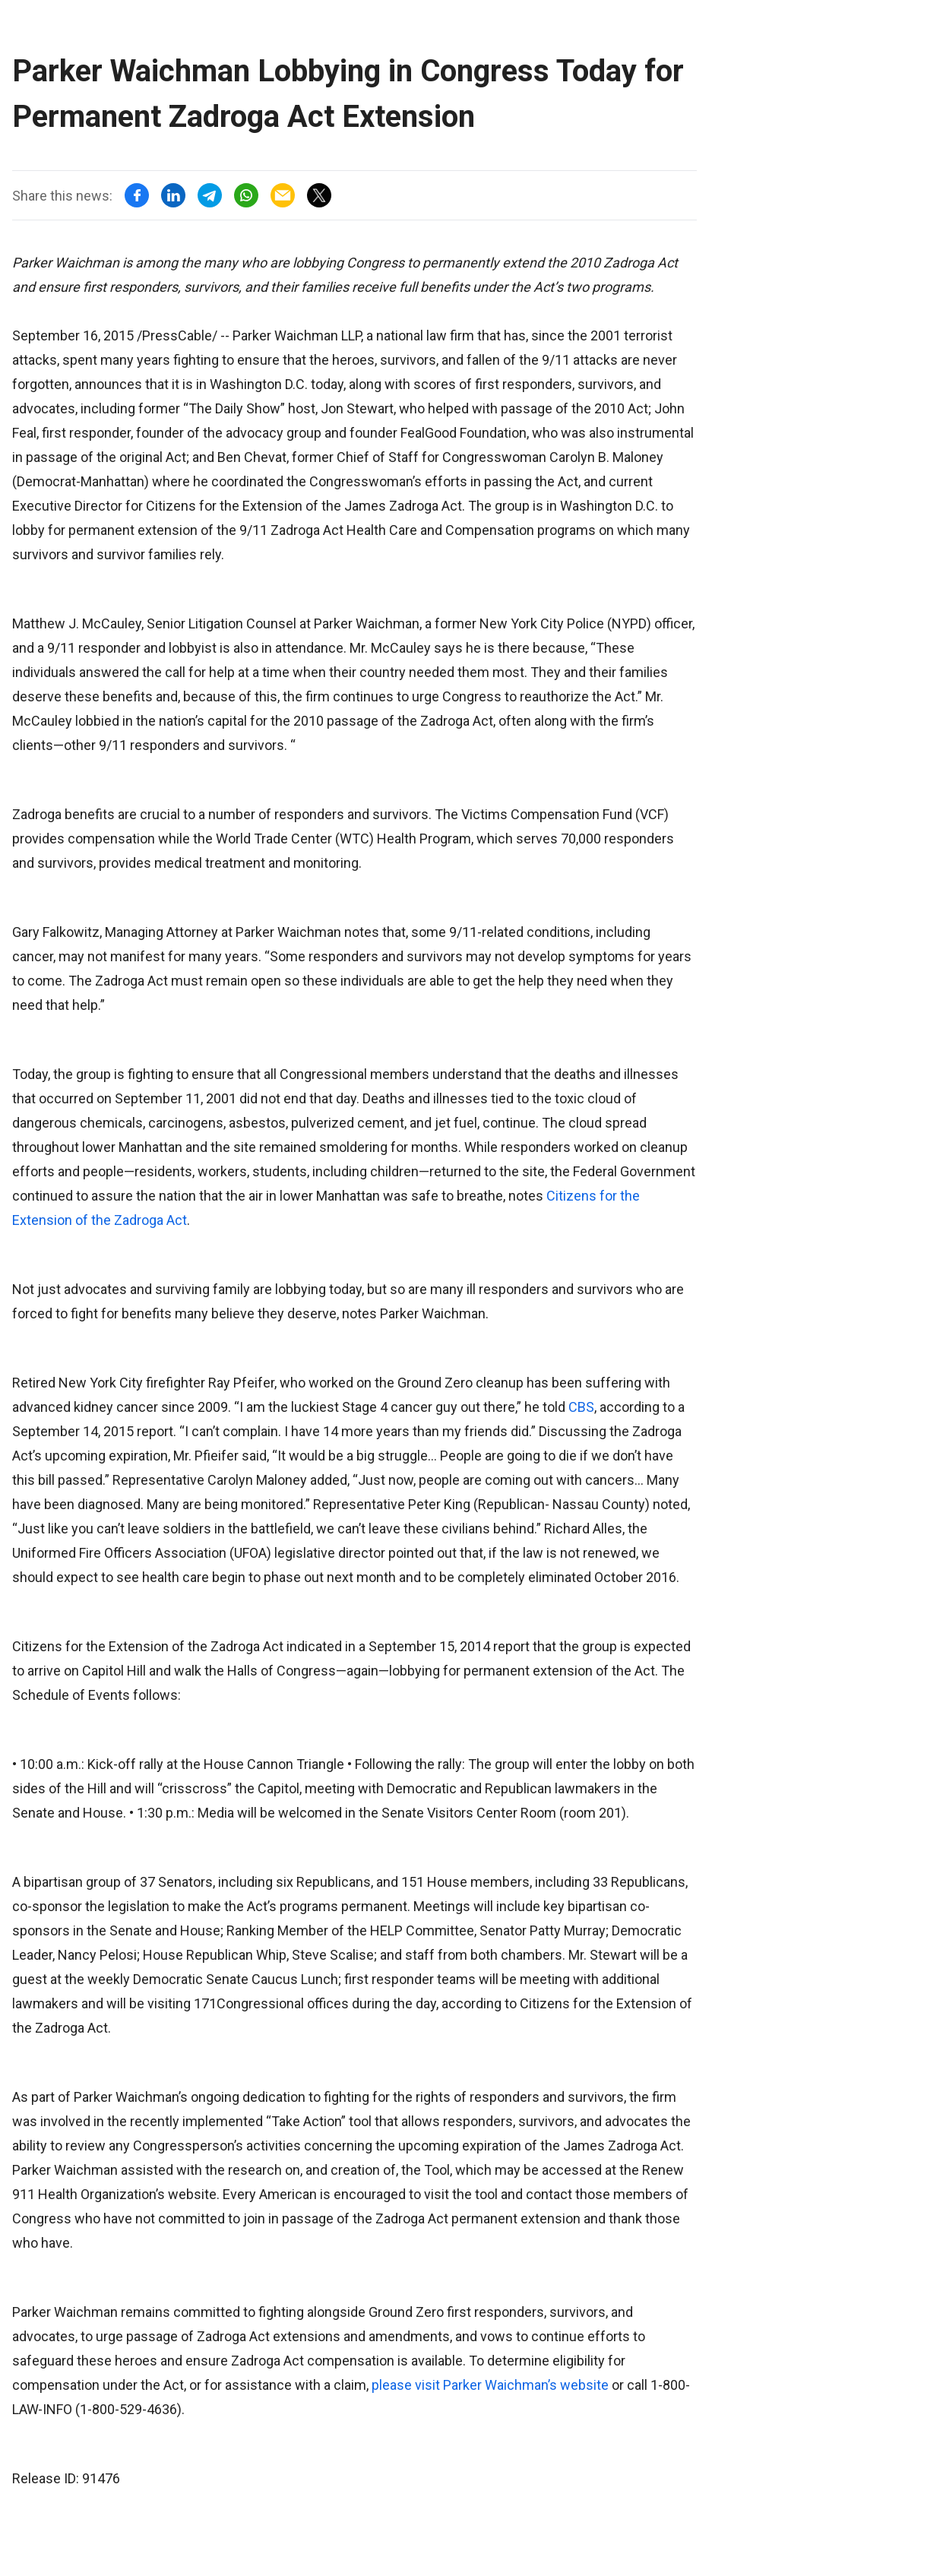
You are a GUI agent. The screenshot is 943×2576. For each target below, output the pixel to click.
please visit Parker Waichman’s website (490, 2385)
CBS (581, 1407)
